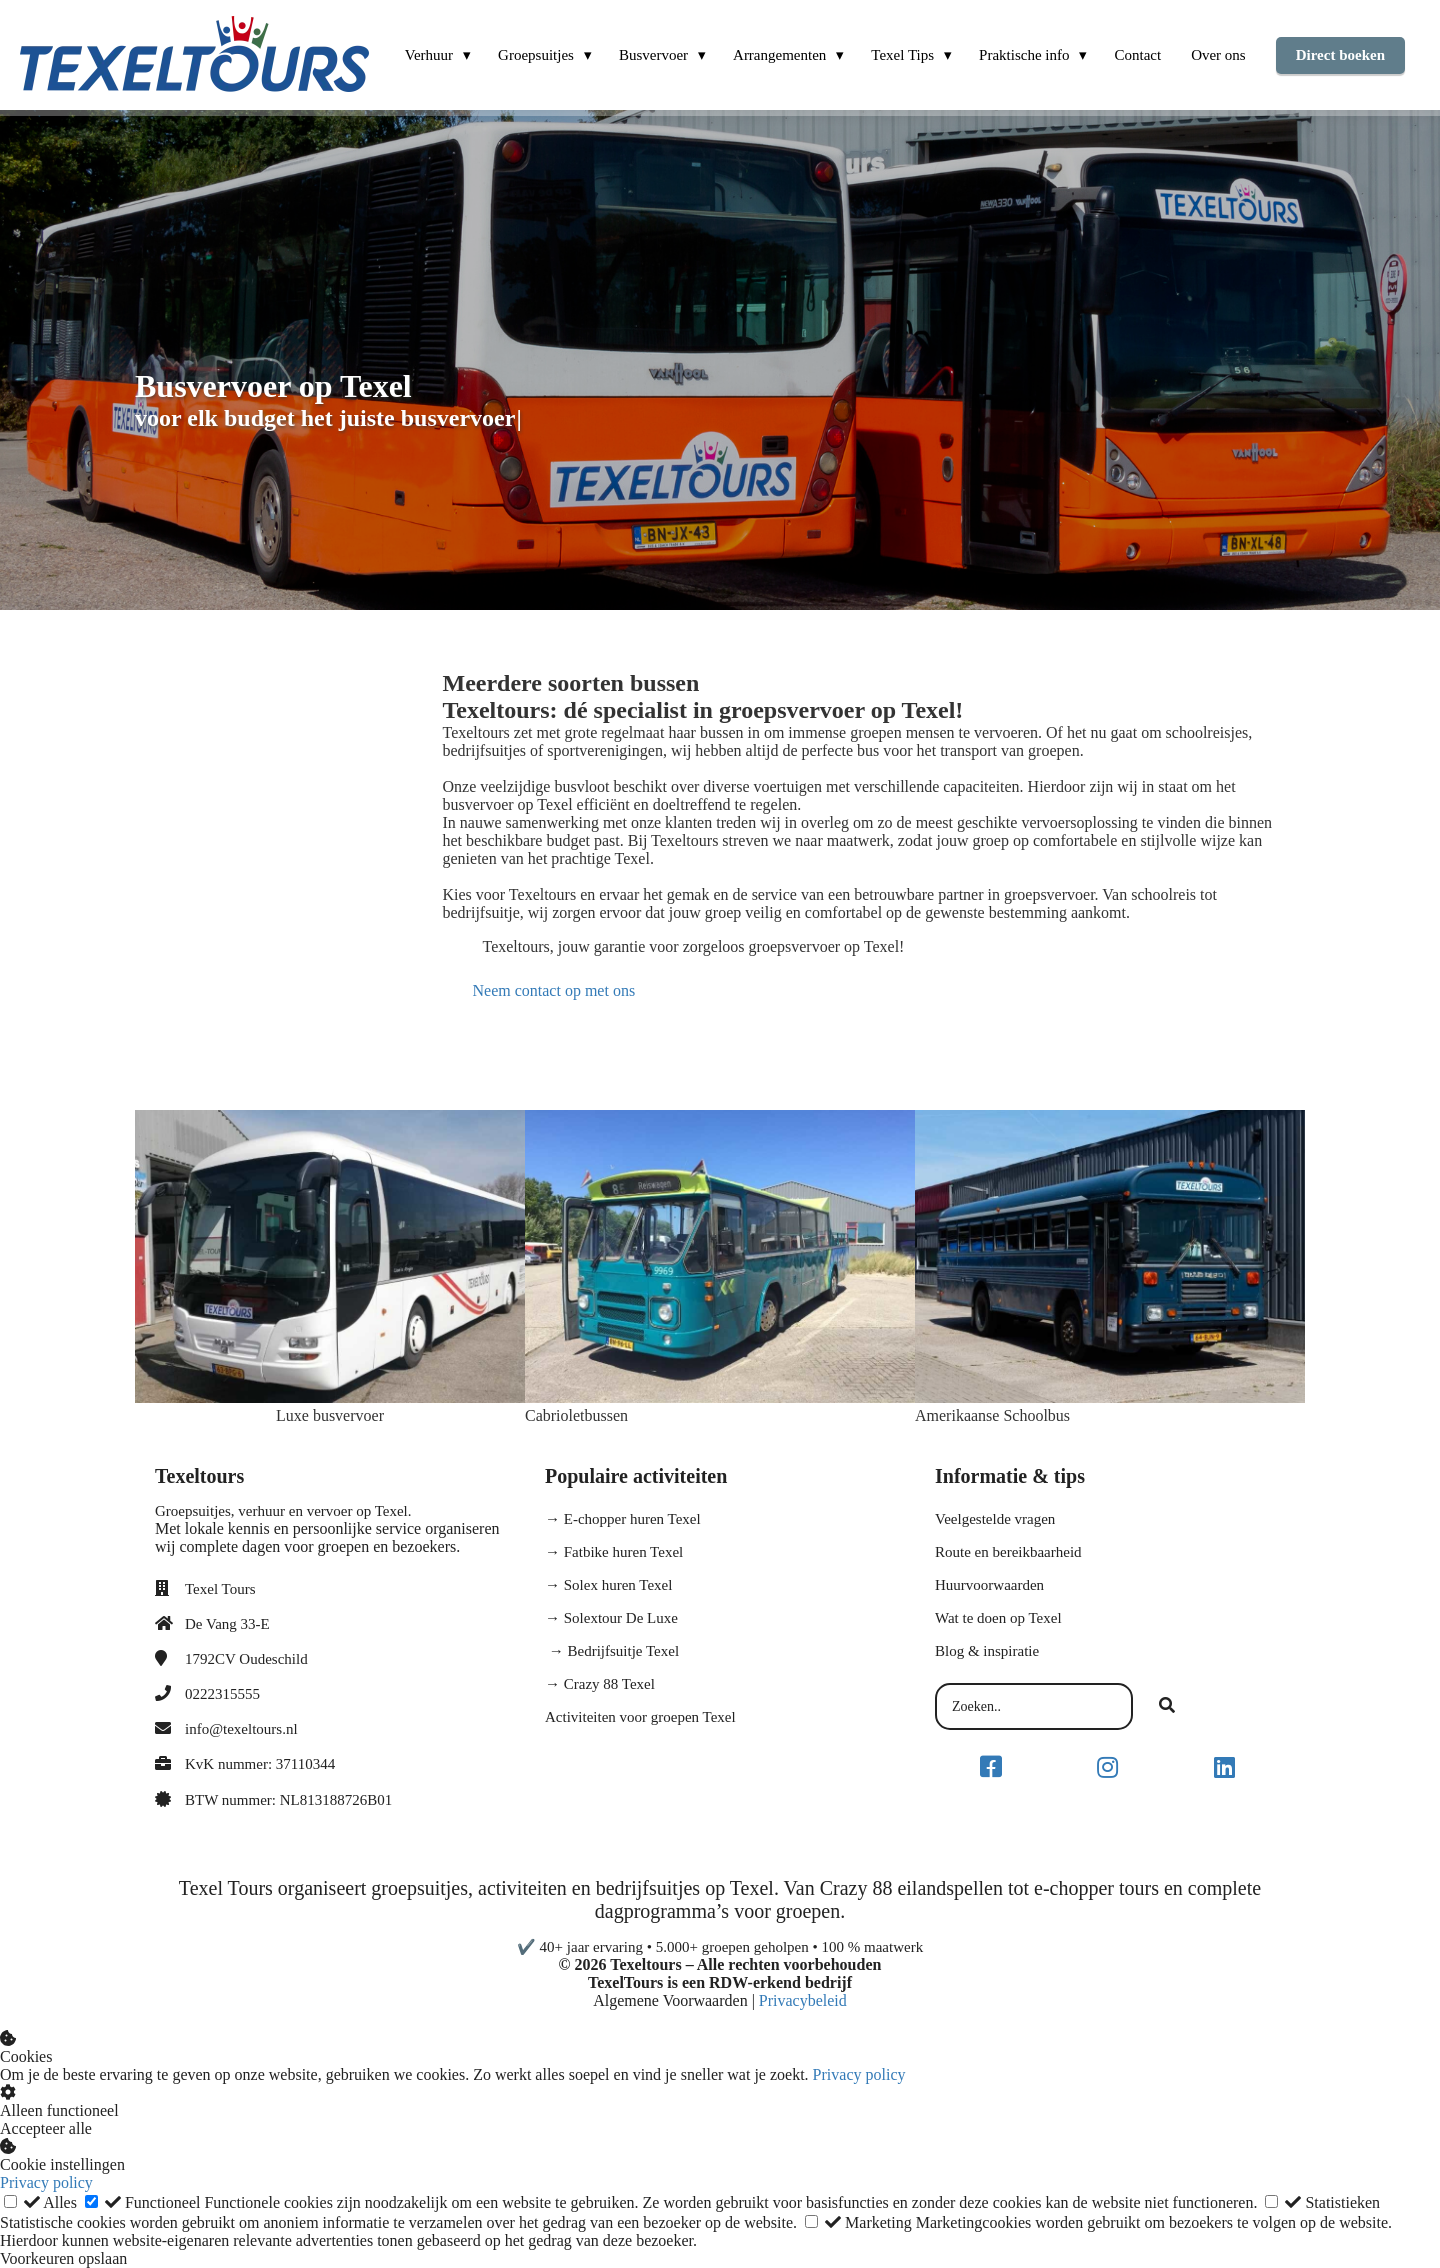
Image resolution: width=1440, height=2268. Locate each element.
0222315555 (222, 1694)
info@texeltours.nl (241, 1729)
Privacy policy (859, 2074)
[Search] (1167, 1707)
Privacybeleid (803, 2000)
